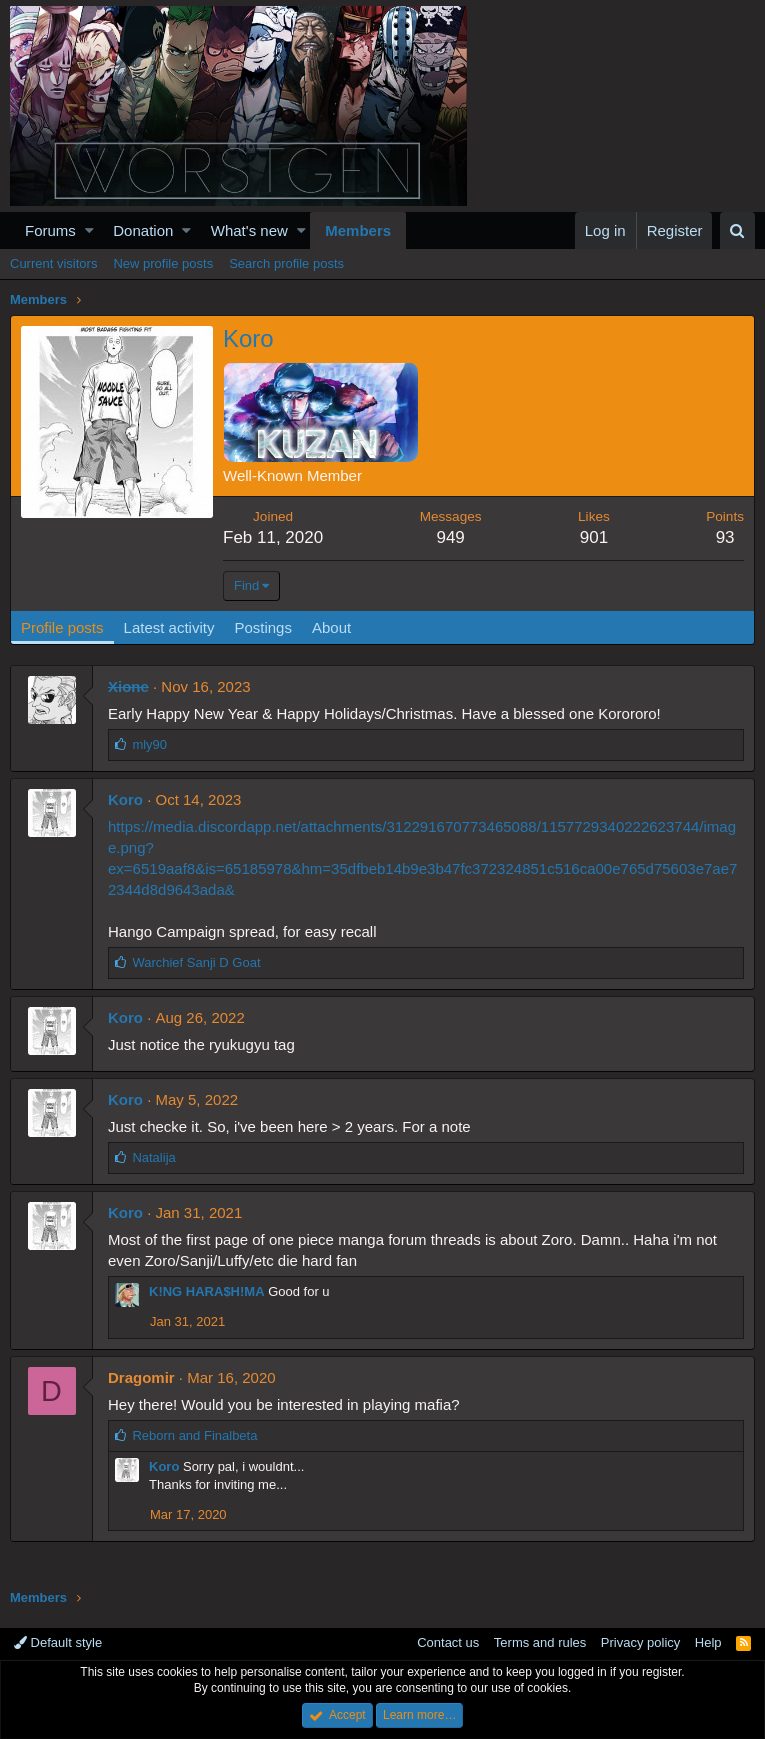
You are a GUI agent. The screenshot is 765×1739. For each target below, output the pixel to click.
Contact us (448, 1642)
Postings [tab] (263, 627)
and (194, 1435)
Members (358, 230)
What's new (249, 230)
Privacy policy (640, 1642)
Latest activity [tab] (169, 627)
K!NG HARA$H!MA (207, 1291)
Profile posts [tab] (62, 627)
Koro (125, 799)
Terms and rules (540, 1642)
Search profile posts (286, 263)
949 (450, 537)
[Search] (737, 230)
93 (725, 537)
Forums (50, 230)
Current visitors (53, 263)
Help (708, 1642)
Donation (143, 230)
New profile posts (163, 263)
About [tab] (331, 627)
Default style (58, 1642)
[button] (89, 230)
